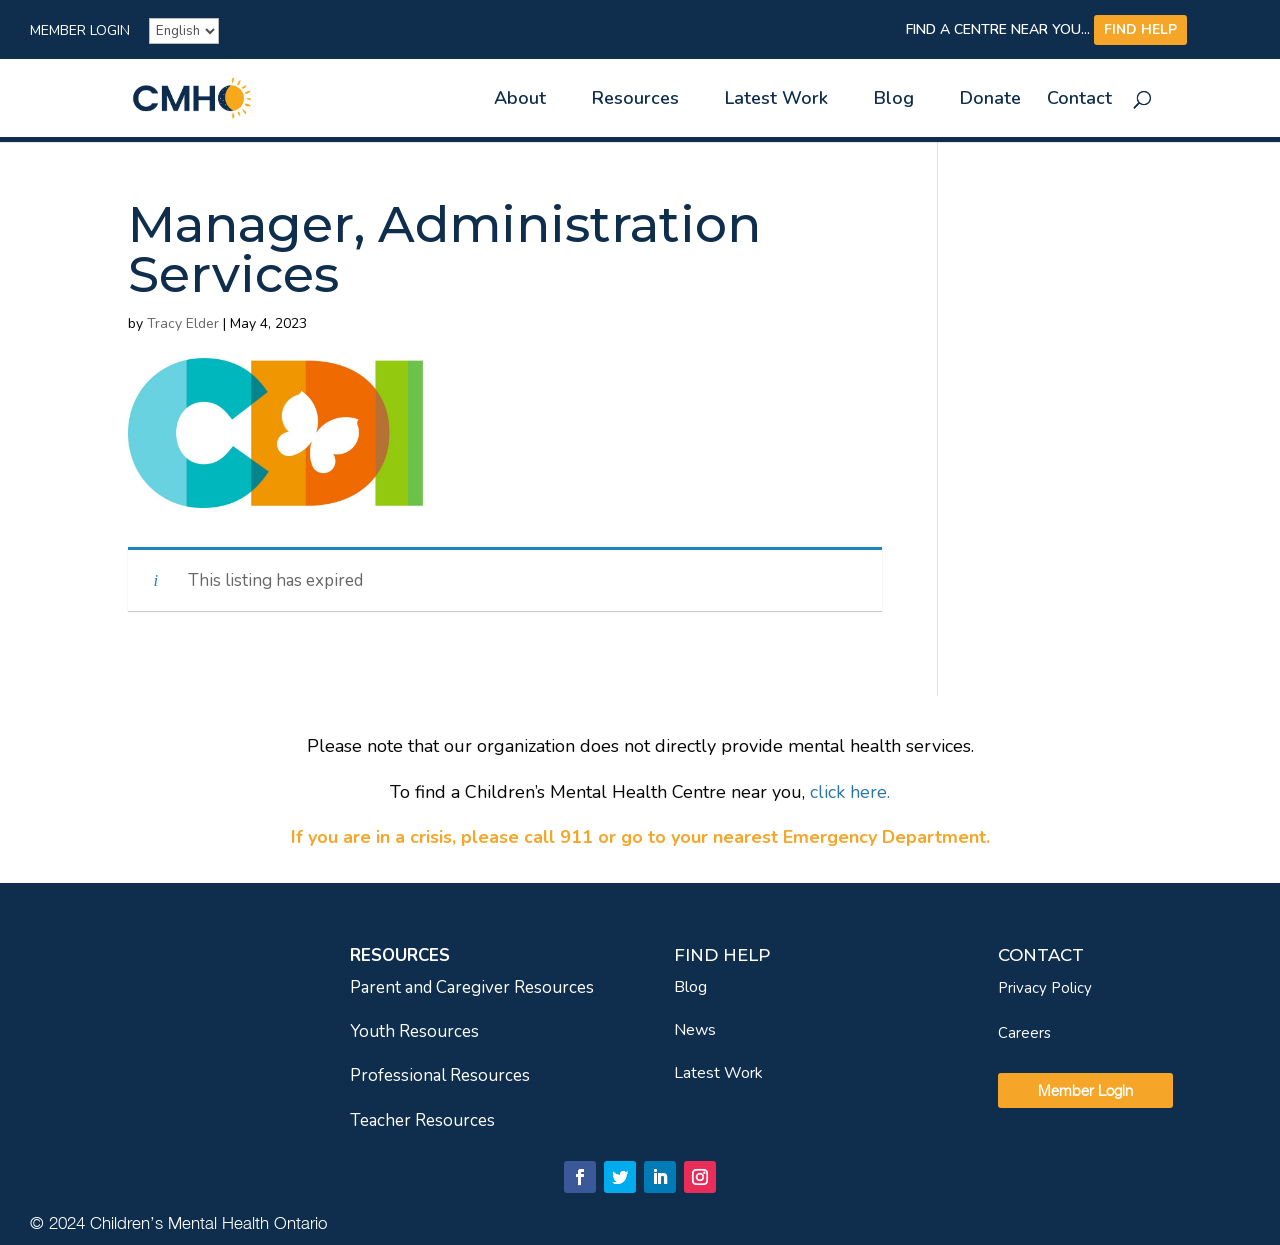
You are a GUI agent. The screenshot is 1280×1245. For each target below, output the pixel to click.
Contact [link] (1079, 100)
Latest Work (718, 1073)
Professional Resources (440, 1075)
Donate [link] (990, 100)
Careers (1024, 1033)
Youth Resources (414, 1031)
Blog (690, 987)
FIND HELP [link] (1140, 29)
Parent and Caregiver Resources (472, 987)
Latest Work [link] (776, 100)
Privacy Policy (1045, 988)
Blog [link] (894, 100)
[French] (184, 31)
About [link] (520, 100)
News (695, 1030)
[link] (227, 96)
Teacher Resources (422, 1120)
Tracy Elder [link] (183, 323)
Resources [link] (635, 100)
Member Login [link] (80, 32)
